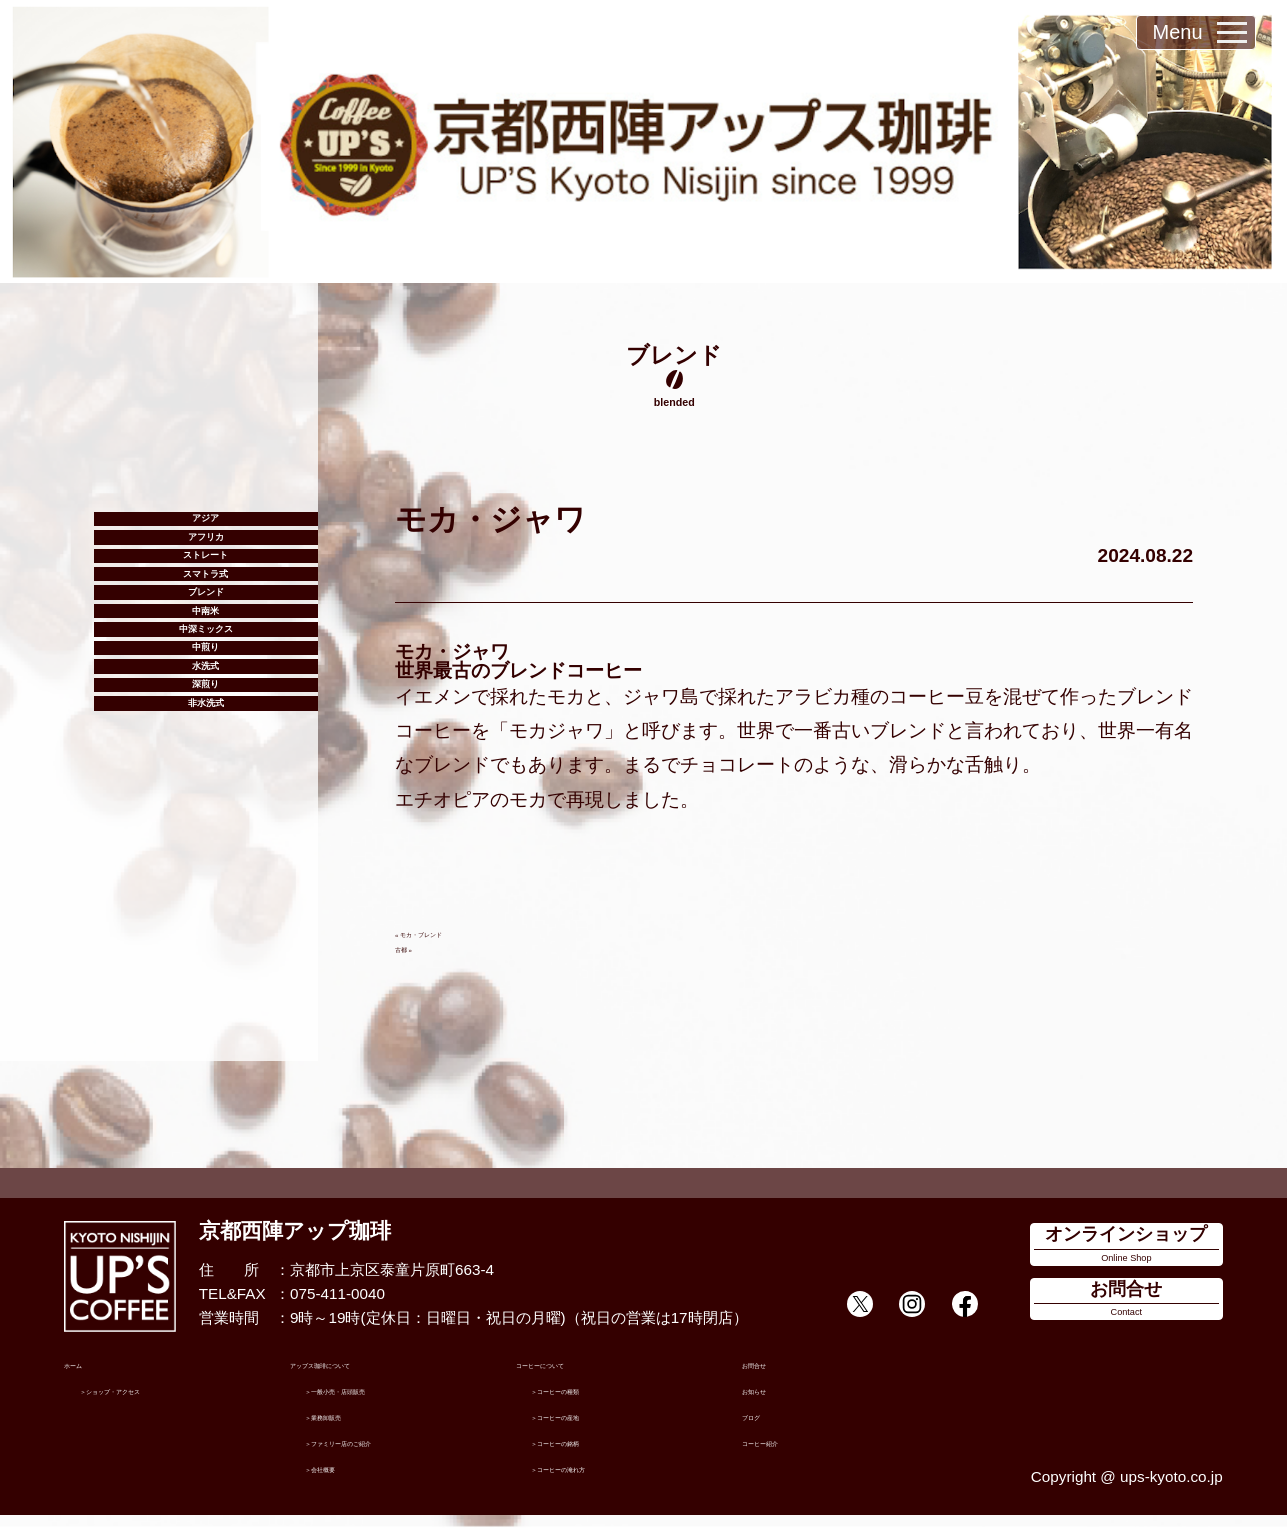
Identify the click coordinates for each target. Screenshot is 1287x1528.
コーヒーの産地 (598, 1427)
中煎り (206, 814)
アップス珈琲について (365, 1375)
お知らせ (772, 1401)
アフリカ (206, 570)
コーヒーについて (576, 1375)
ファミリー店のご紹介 (395, 1453)
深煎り (206, 895)
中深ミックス (206, 773)
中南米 (205, 733)
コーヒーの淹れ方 (606, 1478)
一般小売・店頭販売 (387, 1401)
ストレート (205, 611)
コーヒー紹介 (787, 1453)
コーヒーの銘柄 (598, 1453)
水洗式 (205, 854)
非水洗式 (206, 936)
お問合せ (772, 1375)
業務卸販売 (357, 1427)
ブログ (764, 1427)
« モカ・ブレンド (454, 931)
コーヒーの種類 (598, 1401)
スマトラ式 (205, 651)
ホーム (86, 1375)
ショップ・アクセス (162, 1401)
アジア (206, 529)
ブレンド (206, 692)
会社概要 (350, 1478)
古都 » (416, 946)
